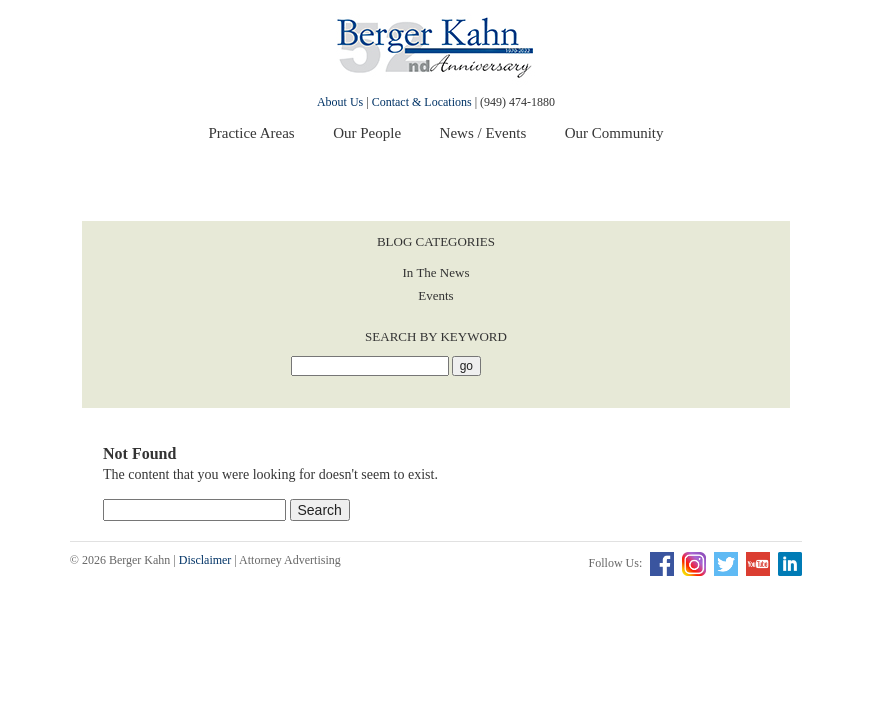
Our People (367, 133)
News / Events (483, 133)
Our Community (614, 133)
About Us (340, 102)
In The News (436, 272)
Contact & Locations (422, 102)
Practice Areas (251, 133)
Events (435, 295)
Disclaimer (205, 560)
